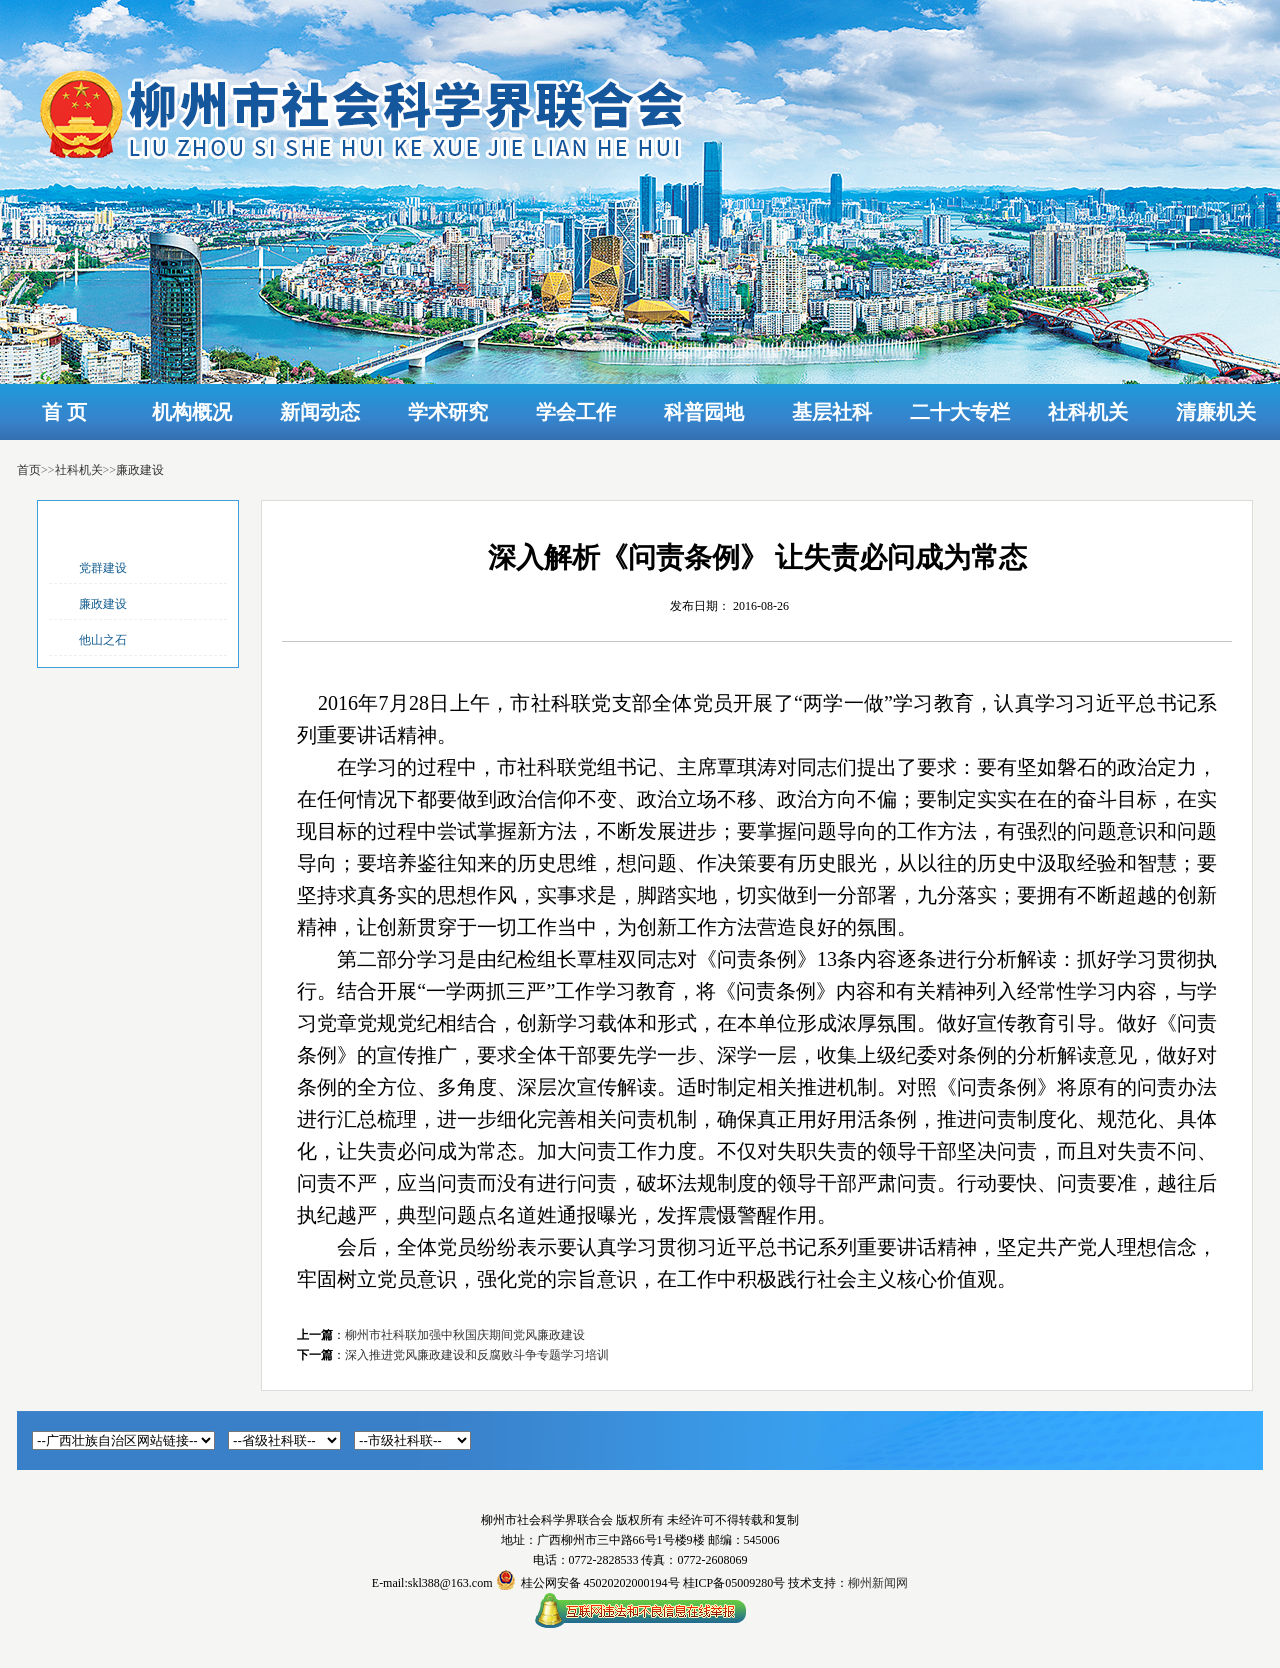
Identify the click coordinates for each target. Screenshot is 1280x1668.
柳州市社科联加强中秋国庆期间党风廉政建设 (465, 1335)
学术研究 (448, 412)
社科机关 (1088, 412)
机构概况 (192, 412)
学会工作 (576, 412)
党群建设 (103, 568)
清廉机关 (1216, 412)
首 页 (64, 412)
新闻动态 (320, 412)
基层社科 (832, 412)
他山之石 (103, 640)
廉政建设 (140, 470)
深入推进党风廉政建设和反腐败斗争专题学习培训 (477, 1355)
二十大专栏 (960, 412)
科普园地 (704, 412)
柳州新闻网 (878, 1583)
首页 (29, 470)
